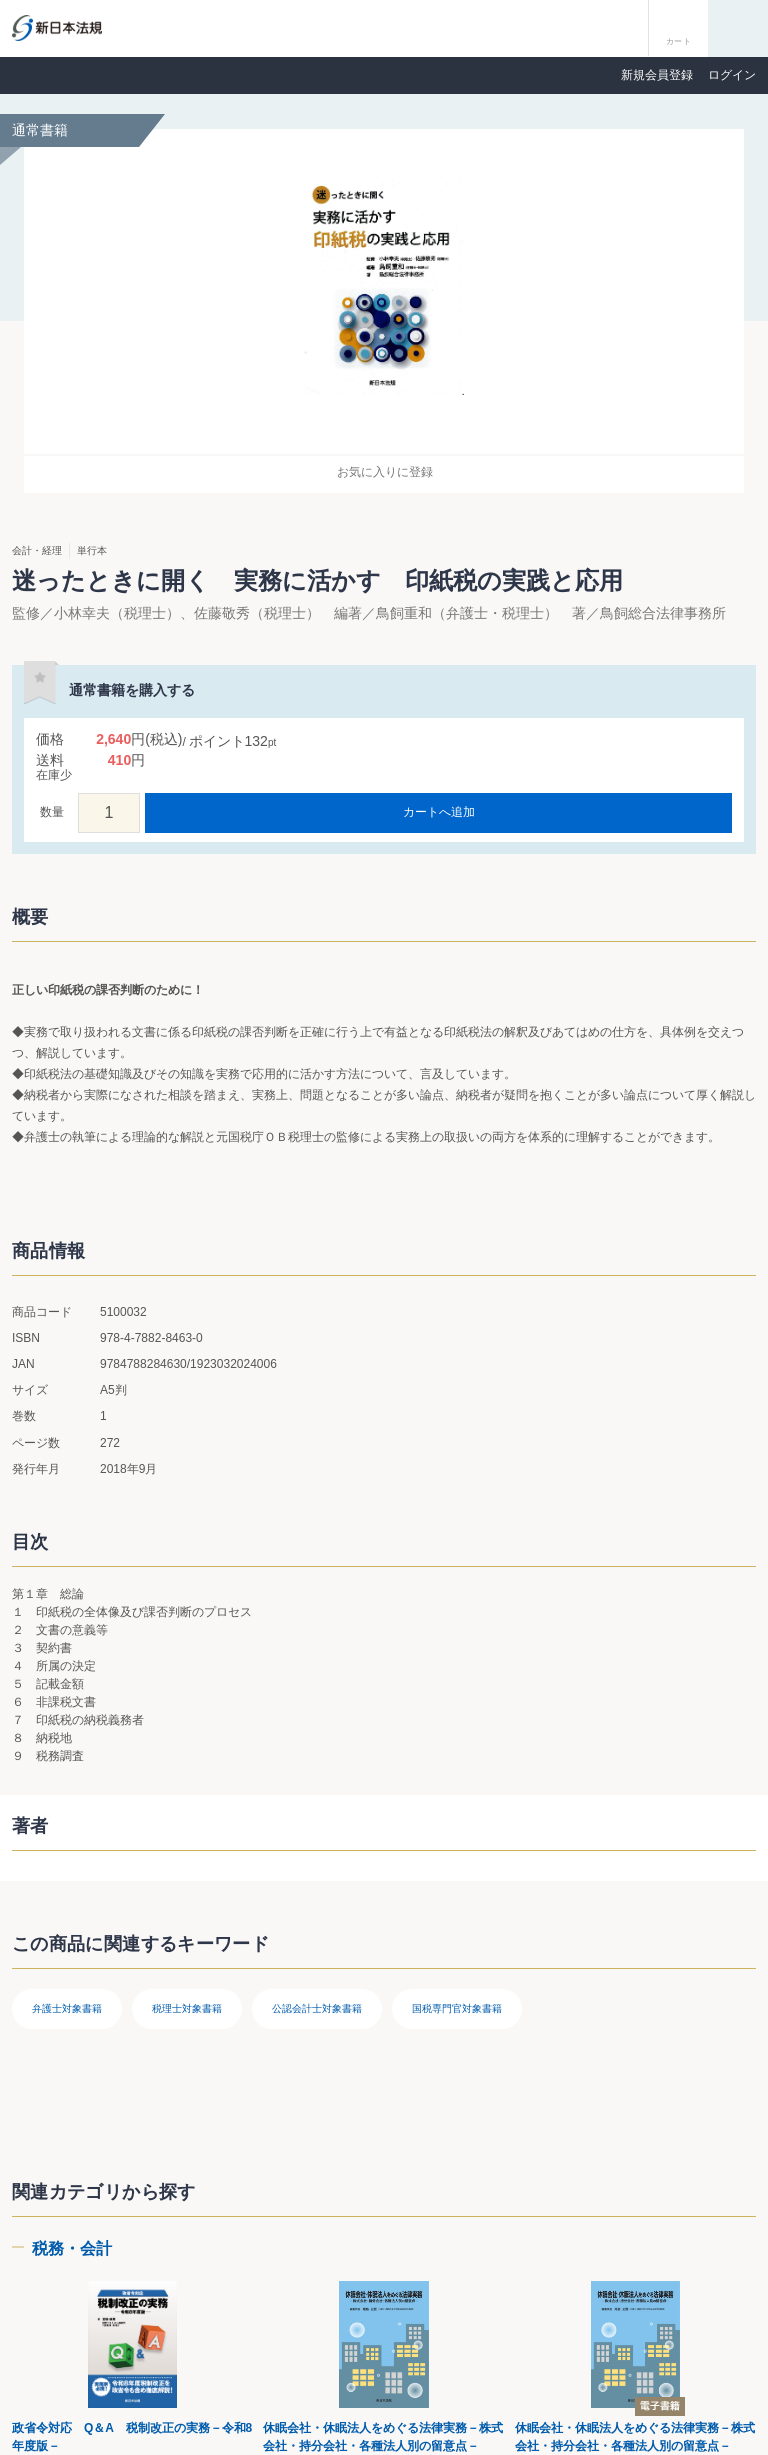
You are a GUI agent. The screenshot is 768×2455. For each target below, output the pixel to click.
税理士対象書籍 (187, 2008)
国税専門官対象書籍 (457, 2008)
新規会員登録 (657, 75)
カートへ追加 (439, 812)
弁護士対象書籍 (67, 2008)
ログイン (732, 75)
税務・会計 (72, 2248)
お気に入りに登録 (385, 472)
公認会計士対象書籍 (317, 2008)
